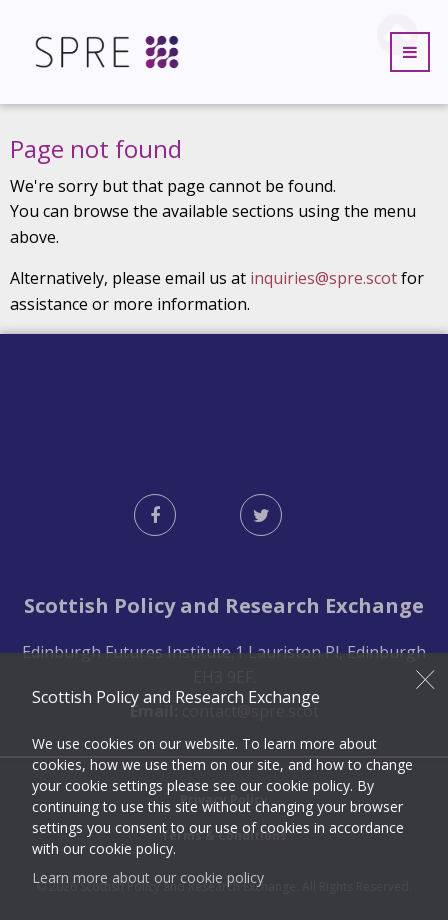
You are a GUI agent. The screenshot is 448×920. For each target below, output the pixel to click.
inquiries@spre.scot (323, 278)
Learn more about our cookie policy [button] (148, 877)
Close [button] (426, 679)
